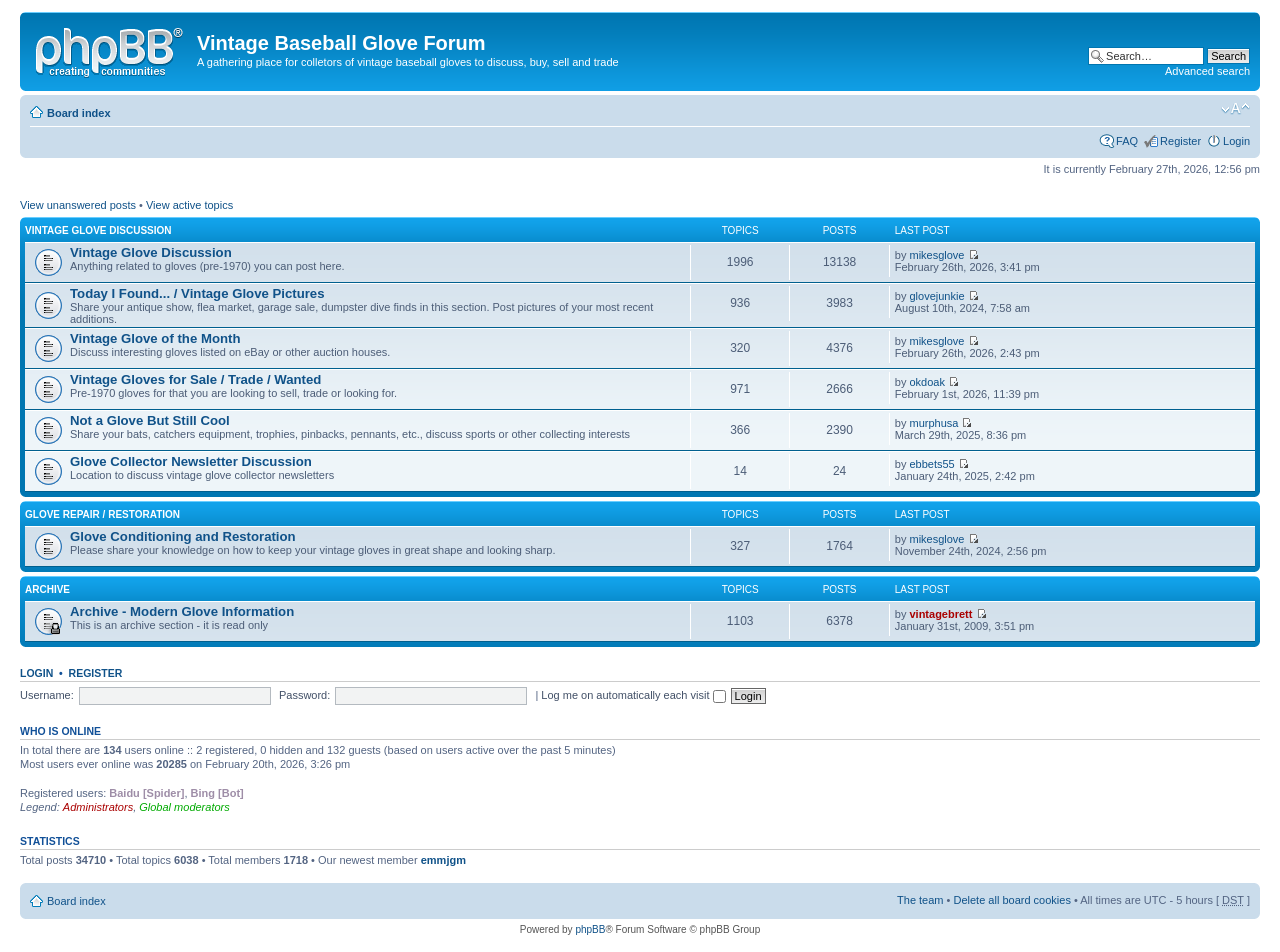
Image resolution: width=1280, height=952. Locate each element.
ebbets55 (931, 464)
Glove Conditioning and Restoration (183, 536)
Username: (47, 695)
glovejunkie (936, 296)
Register (1180, 141)
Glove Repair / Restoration (102, 514)
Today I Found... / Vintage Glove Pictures (197, 293)
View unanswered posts (78, 205)
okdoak (926, 382)
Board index (79, 113)
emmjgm (443, 860)
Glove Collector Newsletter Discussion (191, 461)
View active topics (189, 205)
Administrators (98, 807)
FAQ (1127, 141)
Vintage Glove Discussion (98, 230)
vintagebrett (940, 614)
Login (1236, 141)
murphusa (933, 423)
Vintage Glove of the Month (155, 338)
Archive (47, 589)
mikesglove (936, 255)
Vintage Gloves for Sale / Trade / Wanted (195, 379)
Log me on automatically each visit (633, 695)
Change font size (1235, 109)
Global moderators (184, 807)
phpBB (590, 929)
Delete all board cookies (1011, 900)
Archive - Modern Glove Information (182, 611)
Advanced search (1207, 71)
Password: (304, 695)
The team (920, 900)
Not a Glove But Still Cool (150, 420)
